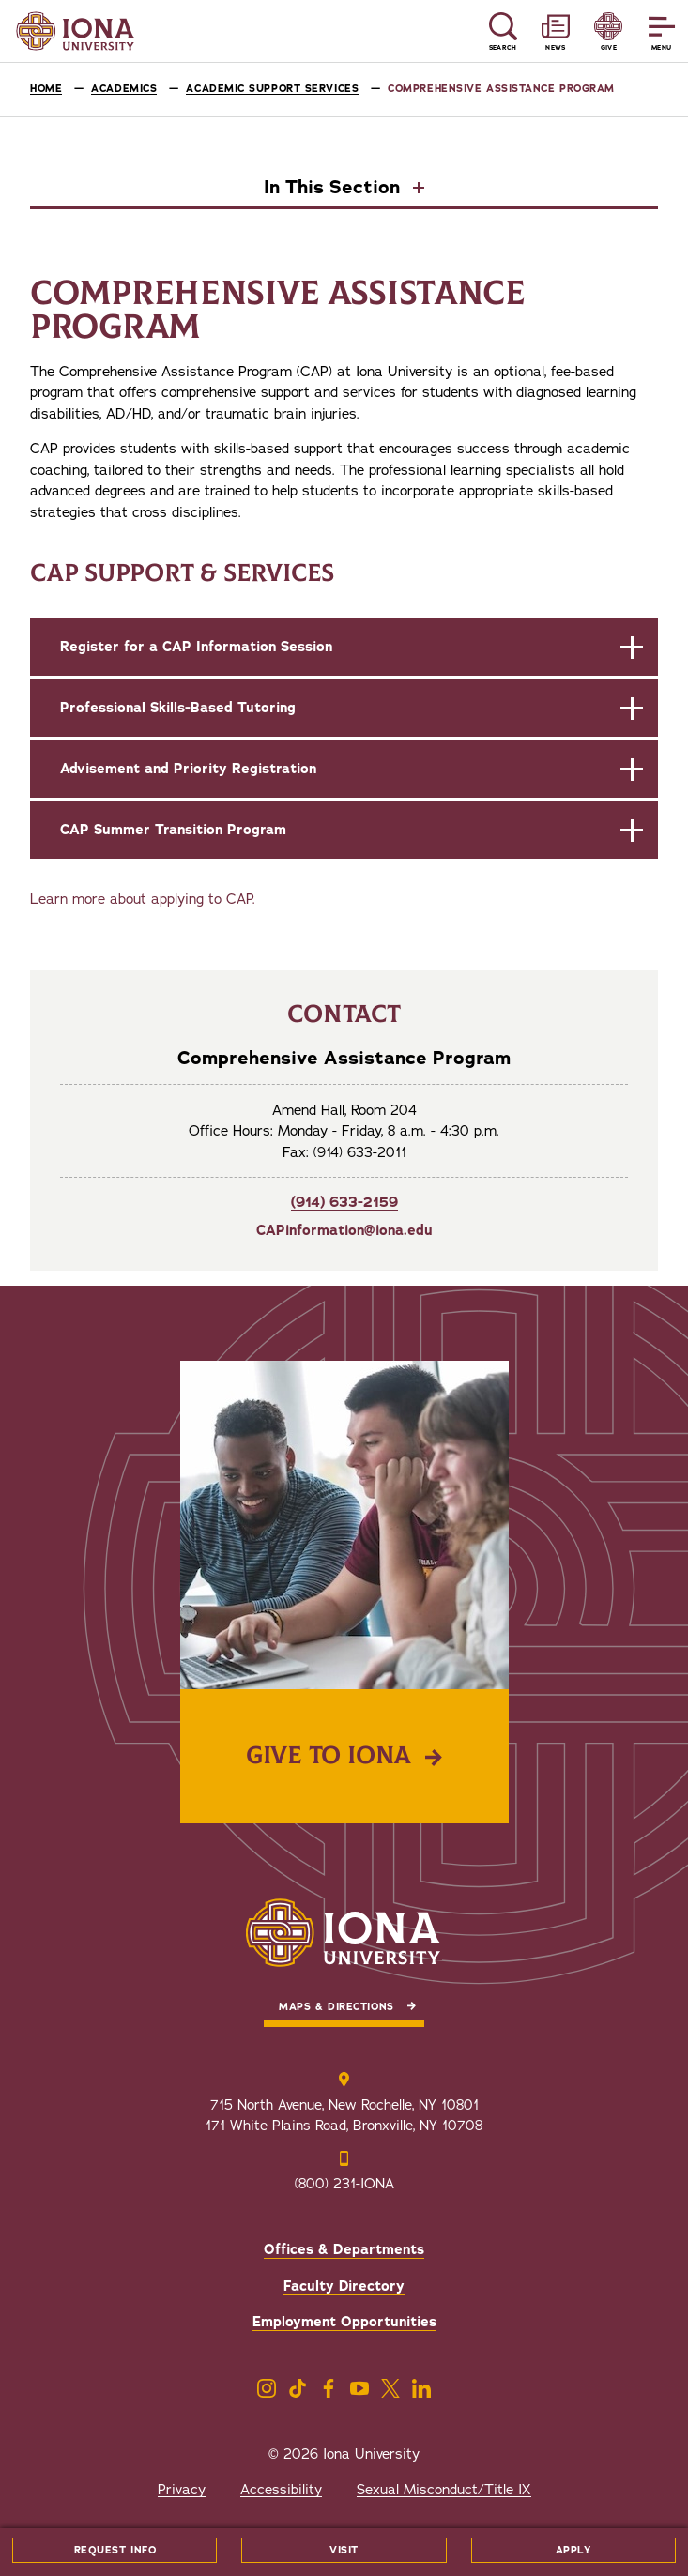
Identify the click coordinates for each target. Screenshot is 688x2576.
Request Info (115, 2550)
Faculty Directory (344, 2286)
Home (46, 89)
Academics (124, 89)
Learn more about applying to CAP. (142, 899)
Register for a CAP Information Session (196, 646)
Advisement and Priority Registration (188, 768)
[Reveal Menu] (661, 31)
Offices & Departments (344, 2249)
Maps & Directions (336, 2007)
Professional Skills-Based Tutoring (178, 707)
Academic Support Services (272, 89)
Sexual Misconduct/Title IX (444, 2489)
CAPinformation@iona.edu (344, 1230)
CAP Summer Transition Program (173, 829)
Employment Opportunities (344, 2321)
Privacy (182, 2489)
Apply (573, 2550)
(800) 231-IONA (344, 2183)
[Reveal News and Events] (555, 31)
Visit (344, 2550)
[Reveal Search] (502, 31)
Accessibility (281, 2489)
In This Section (334, 188)
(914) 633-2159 (344, 1202)
